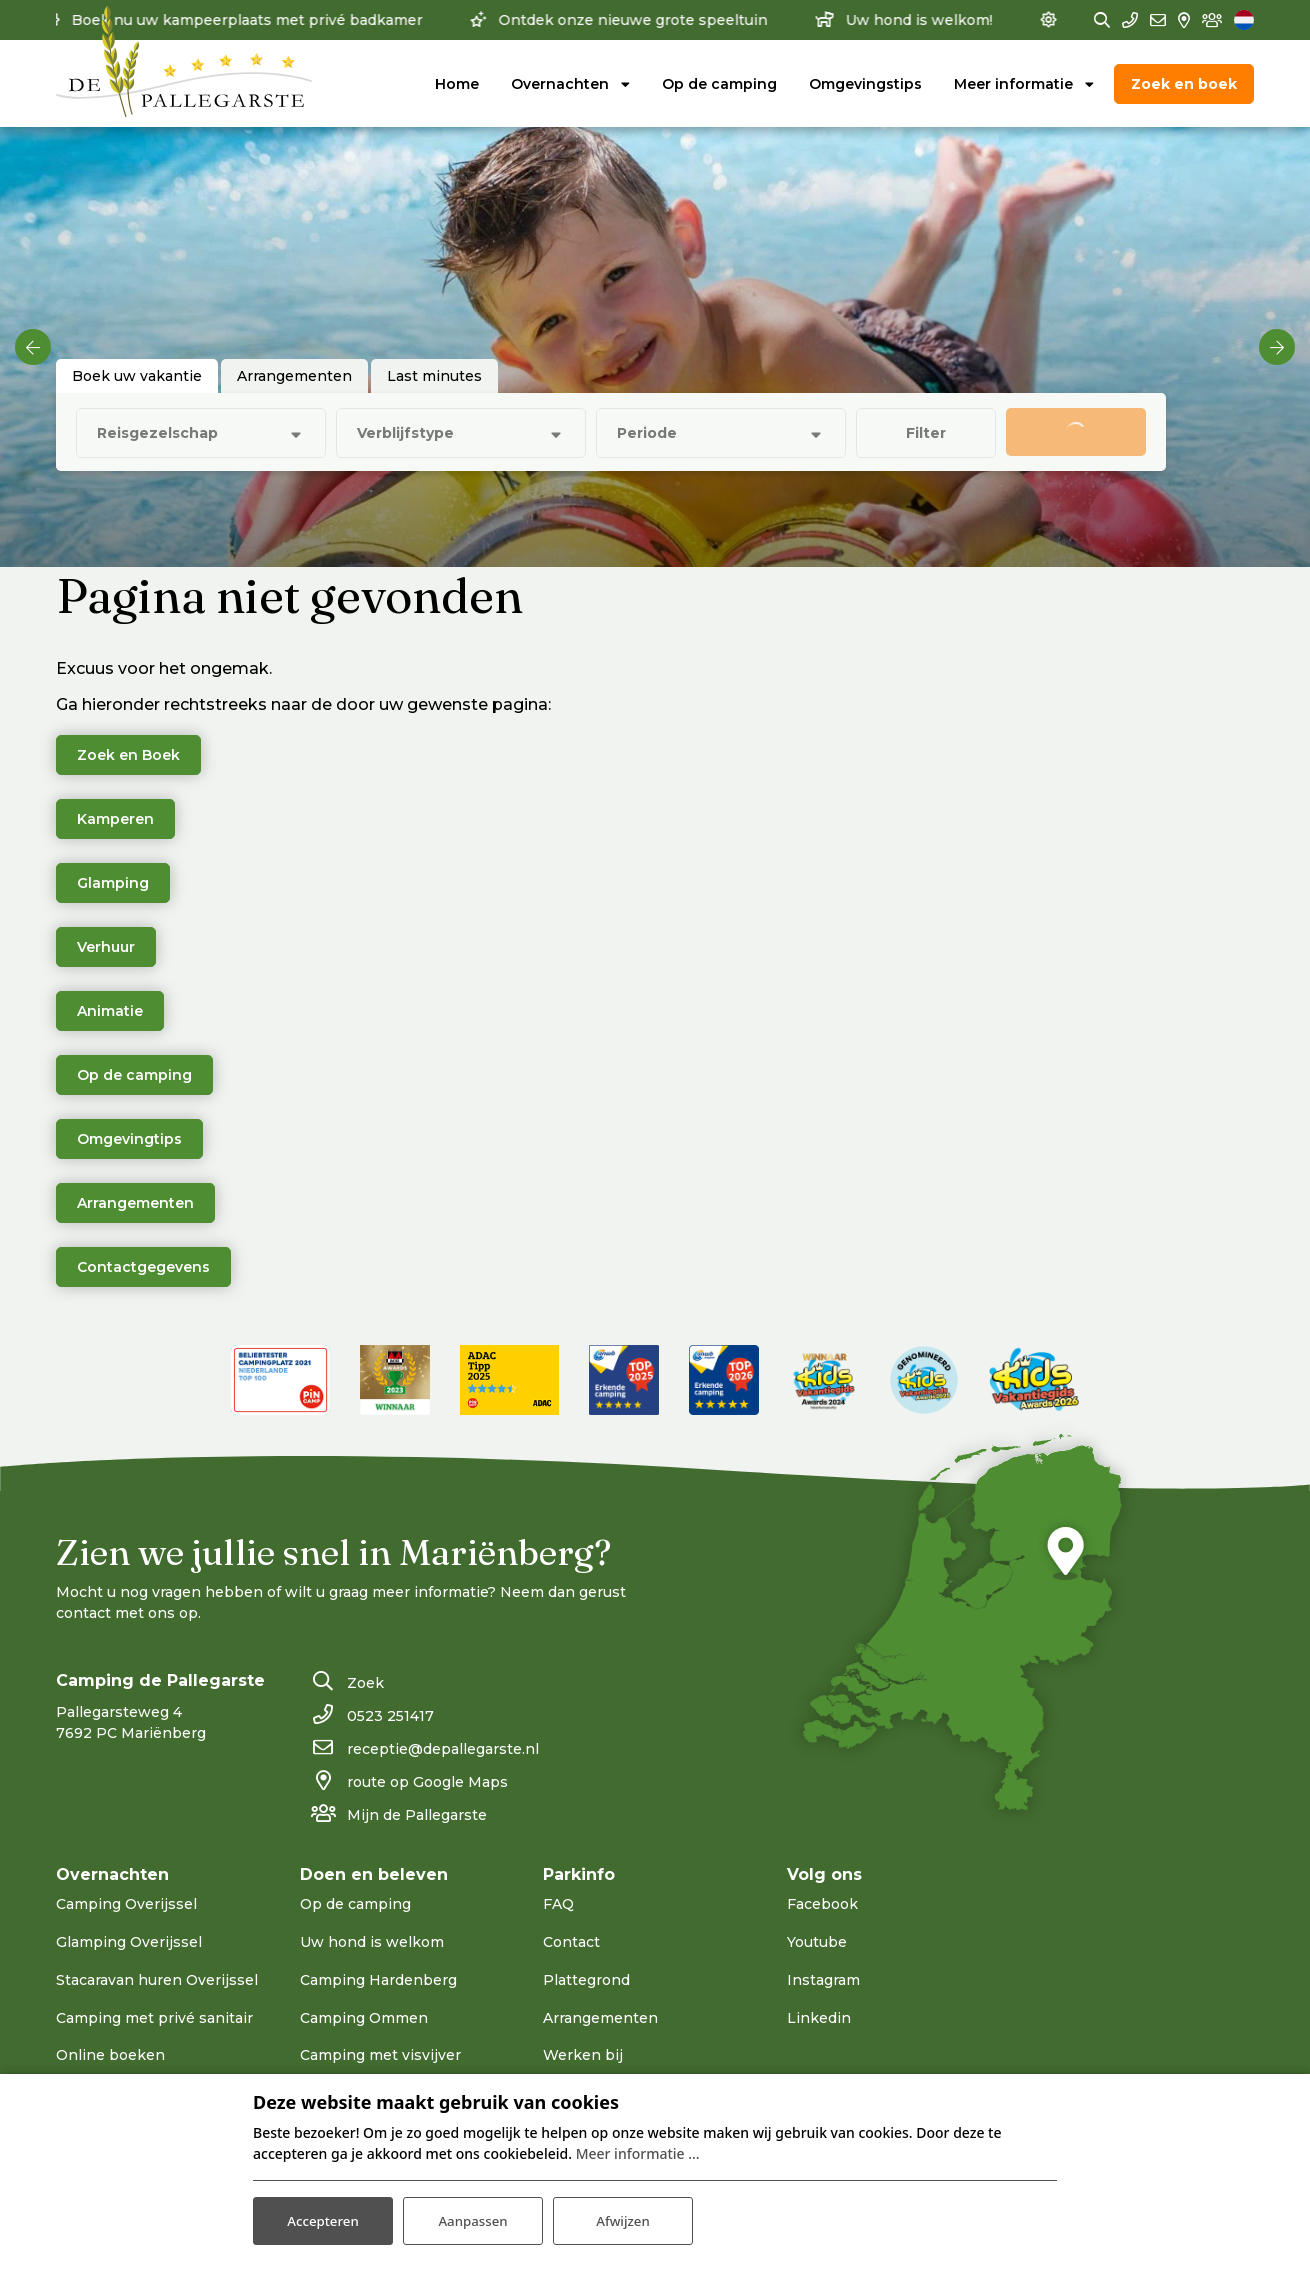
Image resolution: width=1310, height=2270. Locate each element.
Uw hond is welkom (372, 1942)
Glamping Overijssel (129, 1942)
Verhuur (106, 947)
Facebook (822, 1904)
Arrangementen (135, 1203)
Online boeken (110, 2055)
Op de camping (134, 1075)
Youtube (817, 1942)
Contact (571, 1942)
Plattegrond (586, 1980)
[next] (1277, 347)
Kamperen (115, 819)
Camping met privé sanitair (154, 2018)
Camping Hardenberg (378, 1980)
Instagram (823, 1980)
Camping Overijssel (126, 1904)
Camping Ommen (364, 2018)
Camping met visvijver (380, 2055)
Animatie (110, 1011)
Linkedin (819, 2018)
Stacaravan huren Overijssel (157, 1980)
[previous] (33, 347)
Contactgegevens (143, 1267)
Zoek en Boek (128, 755)
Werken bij (583, 2055)
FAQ (558, 1904)
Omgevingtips (129, 1139)
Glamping (113, 883)
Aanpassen (472, 2218)
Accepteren (323, 2218)
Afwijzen (623, 2218)
